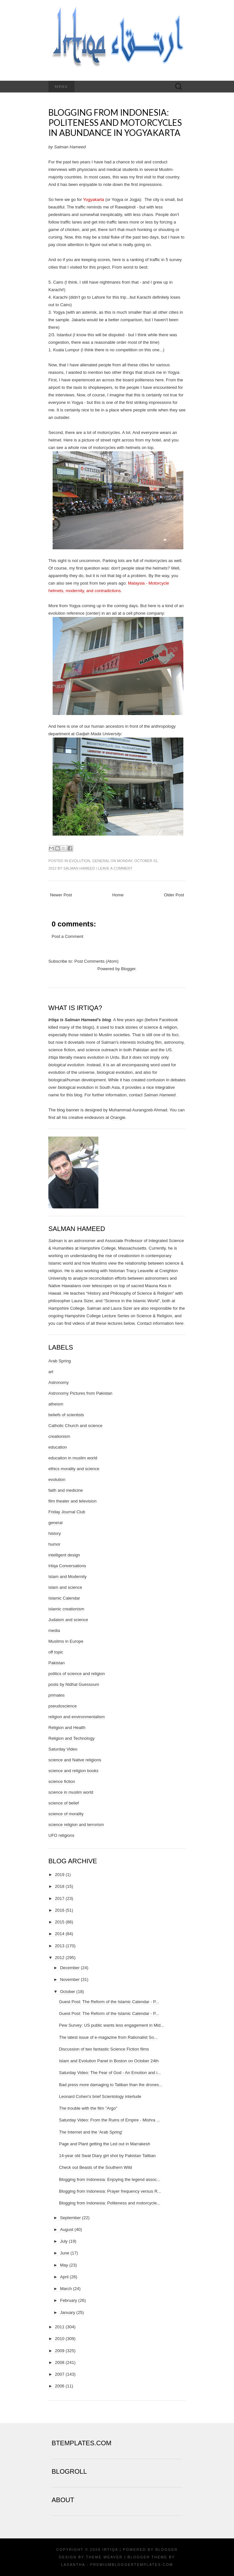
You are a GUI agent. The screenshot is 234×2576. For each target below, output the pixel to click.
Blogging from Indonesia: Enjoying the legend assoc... (109, 2179)
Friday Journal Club (66, 1511)
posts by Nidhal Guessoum (73, 1684)
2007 (59, 2374)
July (64, 2241)
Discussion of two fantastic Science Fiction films (104, 2049)
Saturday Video (62, 1749)
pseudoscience (62, 1705)
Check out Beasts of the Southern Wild (95, 2167)
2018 (59, 1886)
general (100, 861)
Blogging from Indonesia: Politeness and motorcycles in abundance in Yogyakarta (115, 122)
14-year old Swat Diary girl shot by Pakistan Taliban (107, 2155)
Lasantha (73, 2565)
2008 (59, 2362)
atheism (55, 1404)
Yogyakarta (93, 199)
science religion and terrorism (76, 1824)
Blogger (128, 968)
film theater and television (72, 1501)
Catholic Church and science (75, 1425)
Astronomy (58, 1382)
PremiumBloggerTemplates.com (131, 2565)
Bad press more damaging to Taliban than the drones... (110, 2084)
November (70, 1979)
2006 (59, 2386)
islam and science (65, 1587)
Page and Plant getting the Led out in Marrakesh (104, 2143)
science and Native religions (74, 1759)
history (54, 1533)
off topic (55, 1652)
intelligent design (64, 1555)
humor (54, 1544)
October (67, 1991)
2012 (59, 1957)
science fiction (61, 1781)
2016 (59, 1910)
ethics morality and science (73, 1468)
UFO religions (61, 1835)
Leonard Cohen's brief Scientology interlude (100, 2096)
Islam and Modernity (67, 1576)
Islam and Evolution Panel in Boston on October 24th (109, 2060)
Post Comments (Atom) (97, 961)
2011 (59, 2326)
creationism (59, 1436)
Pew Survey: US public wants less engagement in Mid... (111, 2025)
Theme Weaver (104, 2557)
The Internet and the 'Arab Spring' (90, 2132)
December (70, 1967)
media (54, 1630)
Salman (55, 1240)
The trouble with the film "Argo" (88, 2108)
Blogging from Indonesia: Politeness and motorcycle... (109, 2203)
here (179, 1323)
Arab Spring (59, 1360)
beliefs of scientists (66, 1414)
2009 (59, 2350)
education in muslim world (72, 1457)
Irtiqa (110, 2549)
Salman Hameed (79, 868)
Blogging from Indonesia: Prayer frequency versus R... (110, 2191)
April (64, 2276)
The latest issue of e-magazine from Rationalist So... (108, 2037)
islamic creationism (66, 1608)
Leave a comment (115, 868)
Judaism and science (68, 1619)
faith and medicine (65, 1490)
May (64, 2265)
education (57, 1447)
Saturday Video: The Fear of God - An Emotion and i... (110, 2072)
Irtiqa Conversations (67, 1565)
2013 (59, 1945)
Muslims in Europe (65, 1641)
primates (56, 1695)
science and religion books (73, 1770)
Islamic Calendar (64, 1598)
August (66, 2229)
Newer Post (61, 894)
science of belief (63, 1803)
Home (118, 894)
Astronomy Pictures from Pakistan (80, 1393)
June (64, 2253)
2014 (59, 1933)
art (50, 1371)
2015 (59, 1922)
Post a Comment (67, 936)
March (66, 2288)
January (67, 2312)
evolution (79, 861)
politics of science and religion (76, 1673)
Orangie (117, 1117)
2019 (59, 1874)
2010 (59, 2338)
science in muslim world (70, 1792)
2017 (59, 1898)
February (68, 2300)
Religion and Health (66, 1727)
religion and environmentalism (76, 1716)
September (70, 2217)
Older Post (174, 894)
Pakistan (56, 1662)
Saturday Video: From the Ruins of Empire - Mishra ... (109, 2120)
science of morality (66, 1813)
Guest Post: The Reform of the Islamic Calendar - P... (109, 2001)
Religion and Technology (71, 1738)
